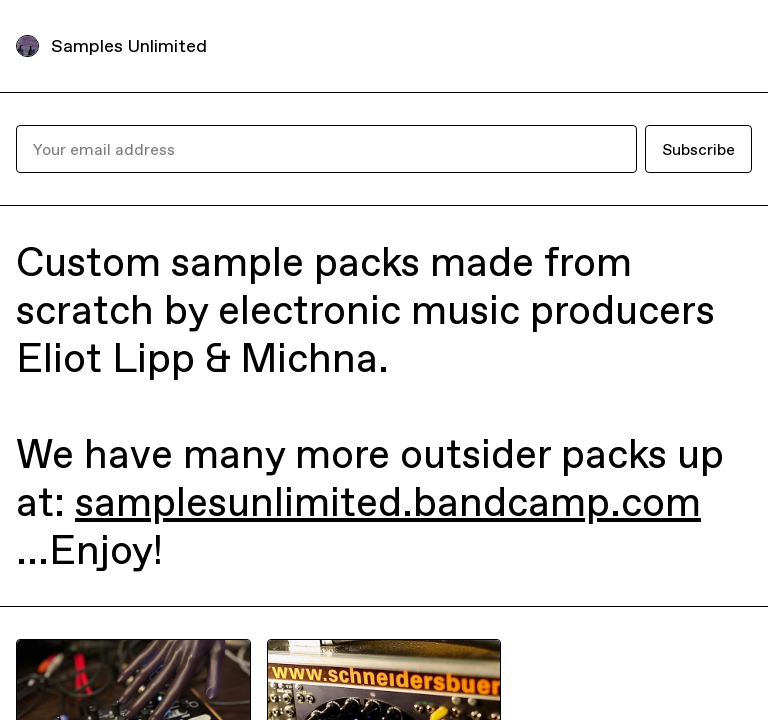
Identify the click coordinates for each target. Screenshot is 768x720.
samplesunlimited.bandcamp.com (388, 502)
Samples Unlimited (129, 45)
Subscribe (698, 149)
